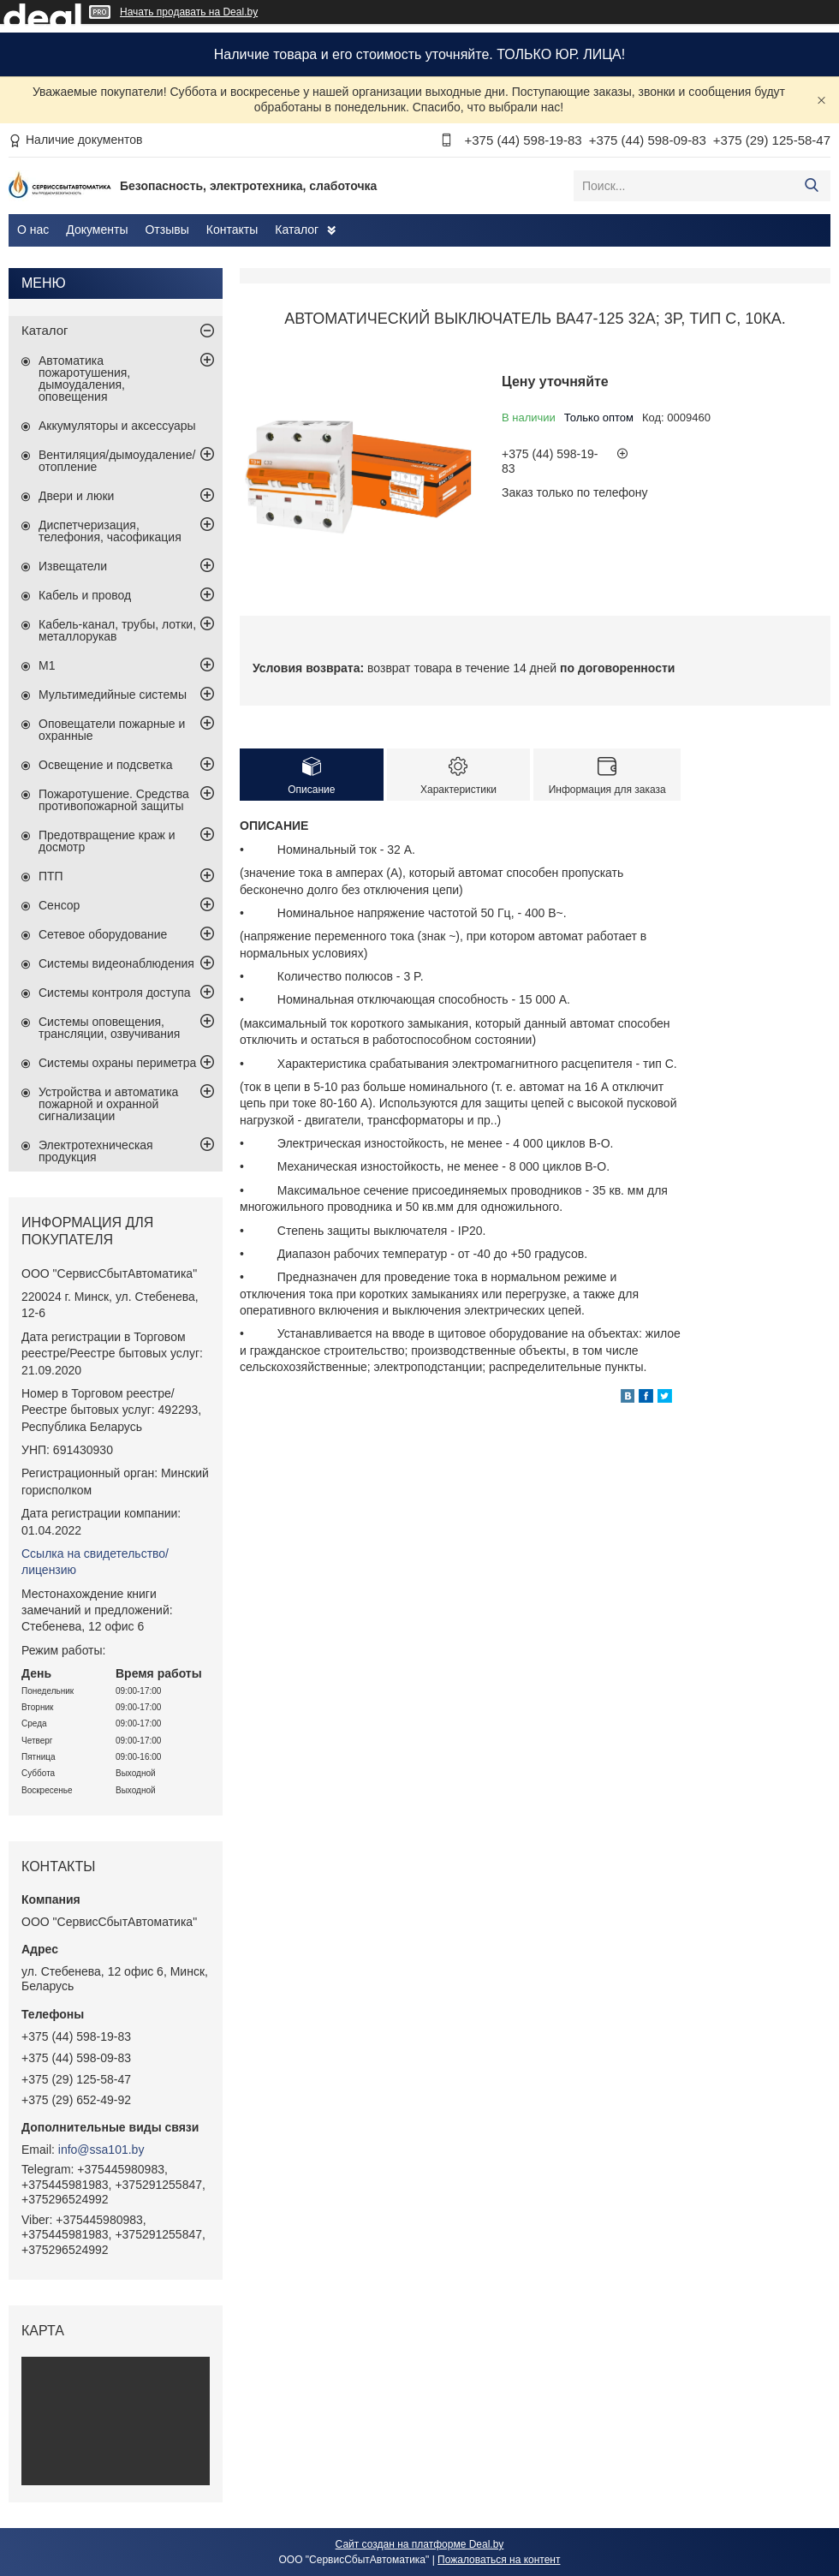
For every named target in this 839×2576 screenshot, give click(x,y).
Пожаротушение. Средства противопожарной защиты (114, 800)
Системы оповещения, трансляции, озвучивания (109, 1028)
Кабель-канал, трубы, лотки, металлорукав (117, 630)
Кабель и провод (85, 595)
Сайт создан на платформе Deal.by (420, 2544)
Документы (97, 229)
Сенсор (59, 905)
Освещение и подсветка (106, 765)
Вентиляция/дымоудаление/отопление (117, 461)
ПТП (51, 876)
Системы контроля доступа (115, 992)
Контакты (232, 229)
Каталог (296, 229)
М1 (47, 665)
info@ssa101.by (101, 2149)
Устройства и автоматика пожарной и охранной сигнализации (108, 1104)
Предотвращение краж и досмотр (107, 841)
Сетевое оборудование (103, 934)
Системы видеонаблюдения (116, 963)
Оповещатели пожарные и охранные (112, 729)
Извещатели (73, 566)
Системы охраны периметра (117, 1063)
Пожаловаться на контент (498, 2560)
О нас (33, 229)
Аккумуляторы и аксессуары (117, 425)
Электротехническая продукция (96, 1151)
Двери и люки (76, 496)
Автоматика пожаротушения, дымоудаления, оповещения (84, 378)
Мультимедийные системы (113, 694)
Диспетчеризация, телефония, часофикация (110, 531)
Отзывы (166, 229)
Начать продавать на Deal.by (189, 12)
